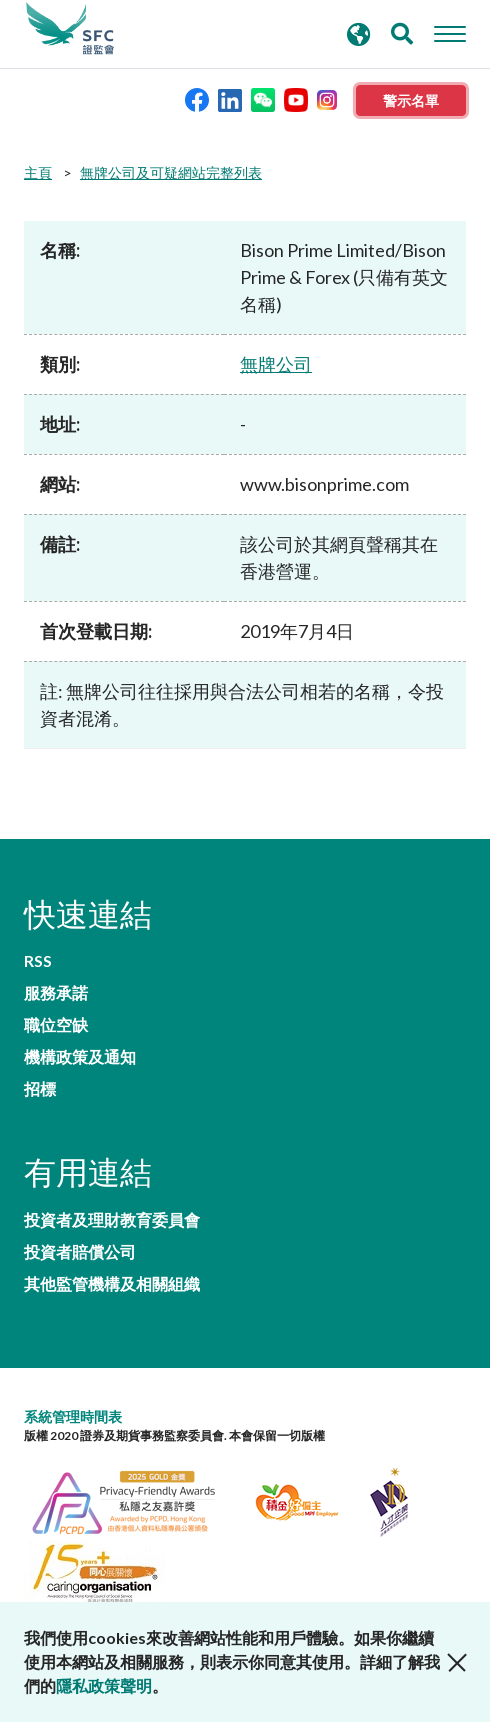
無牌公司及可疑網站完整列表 (171, 172)
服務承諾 (56, 993)
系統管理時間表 (73, 1416)
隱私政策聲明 (104, 1685)
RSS (38, 961)
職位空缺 (56, 1025)
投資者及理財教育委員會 (112, 1220)
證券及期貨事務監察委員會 (70, 29)
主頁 (38, 172)
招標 (40, 1089)
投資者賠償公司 (80, 1252)
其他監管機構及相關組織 (112, 1284)
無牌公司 (276, 364)
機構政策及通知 (80, 1057)
